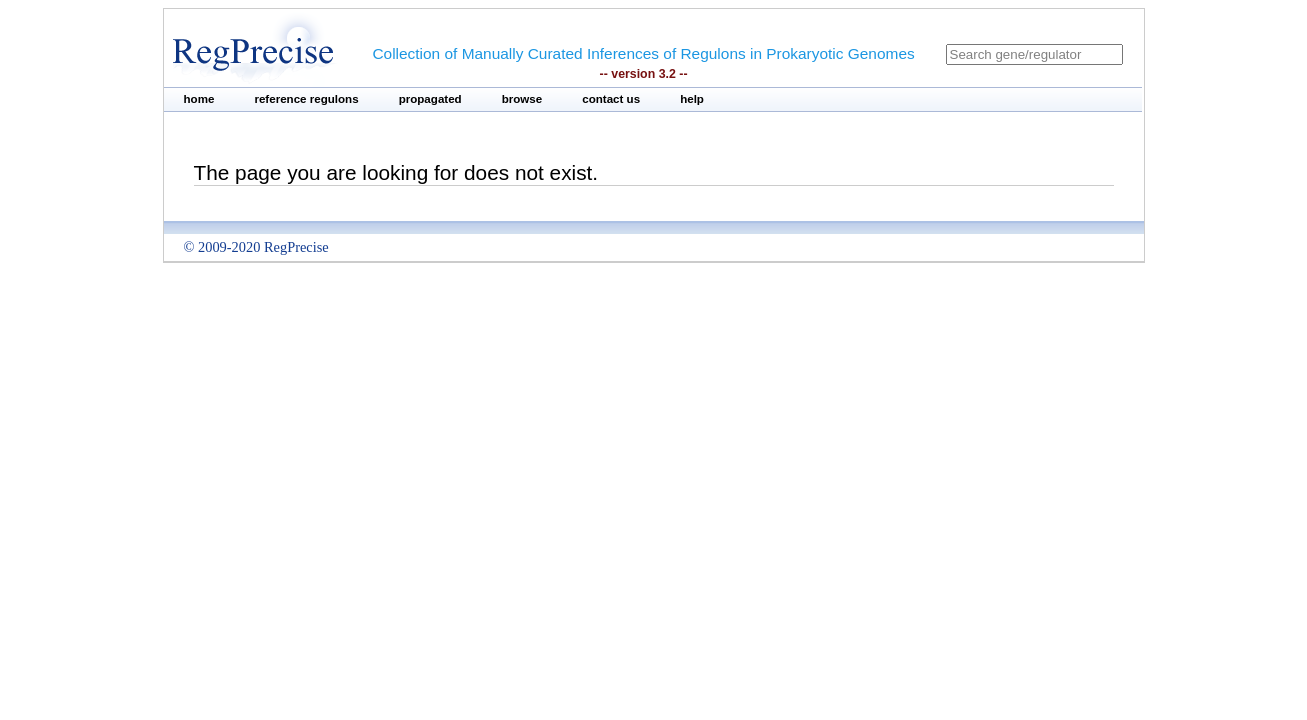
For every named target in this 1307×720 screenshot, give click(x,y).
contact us (611, 99)
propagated (430, 99)
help (692, 99)
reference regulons (306, 99)
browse (522, 99)
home (199, 99)
